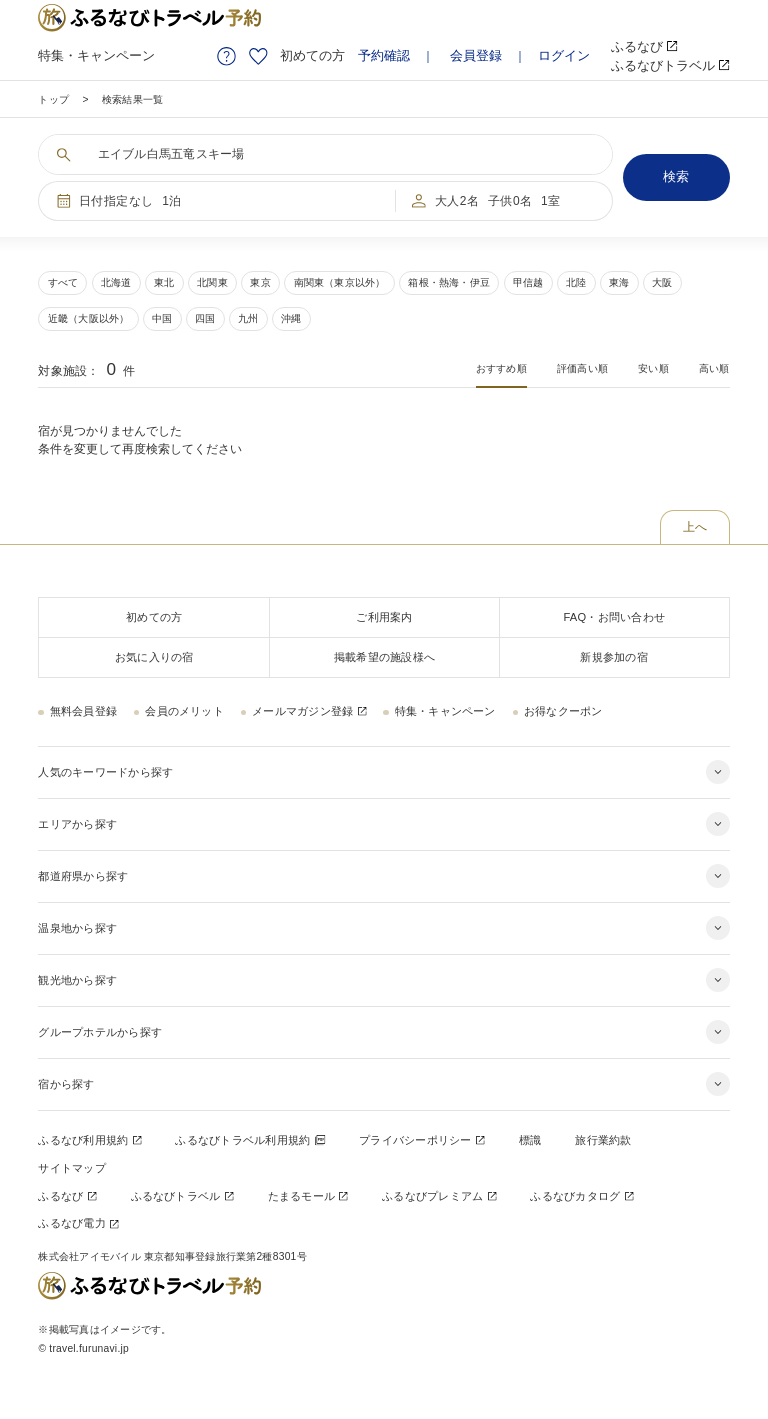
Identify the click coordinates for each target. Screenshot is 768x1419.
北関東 (212, 282)
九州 (248, 318)
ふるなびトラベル (670, 65)
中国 (162, 318)
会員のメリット (184, 711)
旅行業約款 (603, 1140)
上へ (695, 527)
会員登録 (476, 55)
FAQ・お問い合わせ (614, 617)
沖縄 (291, 318)
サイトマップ (71, 1168)
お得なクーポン (563, 711)
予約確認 (384, 55)
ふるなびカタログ (581, 1196)
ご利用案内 (384, 617)
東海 (619, 282)
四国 (205, 318)
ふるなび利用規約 (89, 1140)
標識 (530, 1140)
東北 (164, 282)
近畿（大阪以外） (89, 318)
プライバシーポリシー (421, 1140)
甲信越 (528, 282)
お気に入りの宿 (154, 657)
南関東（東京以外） (340, 282)
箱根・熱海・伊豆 (449, 282)
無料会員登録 (83, 711)
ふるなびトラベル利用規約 (249, 1140)
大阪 (662, 282)
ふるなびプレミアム (439, 1196)
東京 (260, 282)
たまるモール (308, 1196)
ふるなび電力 (78, 1223)
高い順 (714, 368)
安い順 (653, 368)
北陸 (576, 282)
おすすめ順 (501, 368)
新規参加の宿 (613, 657)
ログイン (564, 55)
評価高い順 (582, 368)
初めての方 (312, 55)
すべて (63, 282)
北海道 (116, 282)
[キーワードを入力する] (338, 155)
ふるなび (644, 46)
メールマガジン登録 (309, 711)
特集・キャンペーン (96, 55)
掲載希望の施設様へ (384, 657)
